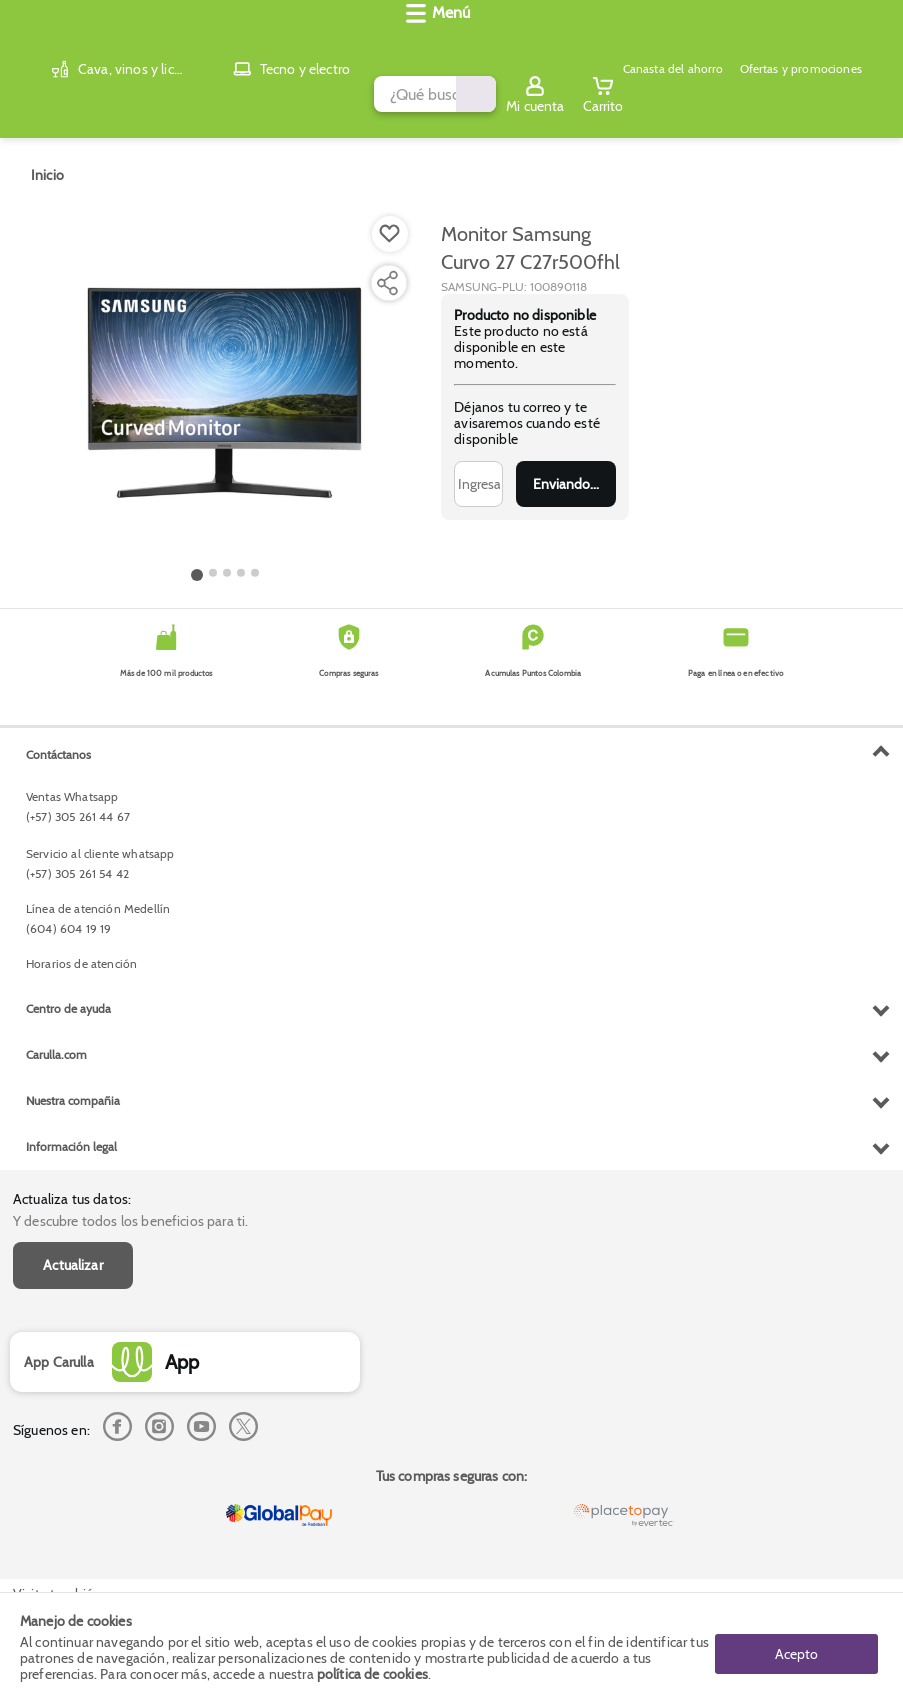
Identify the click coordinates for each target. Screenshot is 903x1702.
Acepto (796, 1647)
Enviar (566, 468)
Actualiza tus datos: (72, 739)
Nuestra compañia (73, 1493)
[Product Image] (225, 371)
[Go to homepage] (47, 159)
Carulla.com (56, 1447)
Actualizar (73, 805)
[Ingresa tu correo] (478, 468)
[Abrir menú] (45, 96)
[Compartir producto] (387, 267)
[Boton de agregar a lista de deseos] (390, 218)
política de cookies (372, 1674)
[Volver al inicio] (40, 43)
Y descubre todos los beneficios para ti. (130, 761)
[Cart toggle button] (875, 43)
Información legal (71, 1539)
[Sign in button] (808, 43)
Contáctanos (58, 1147)
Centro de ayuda (68, 1401)
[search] (327, 43)
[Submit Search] (540, 43)
